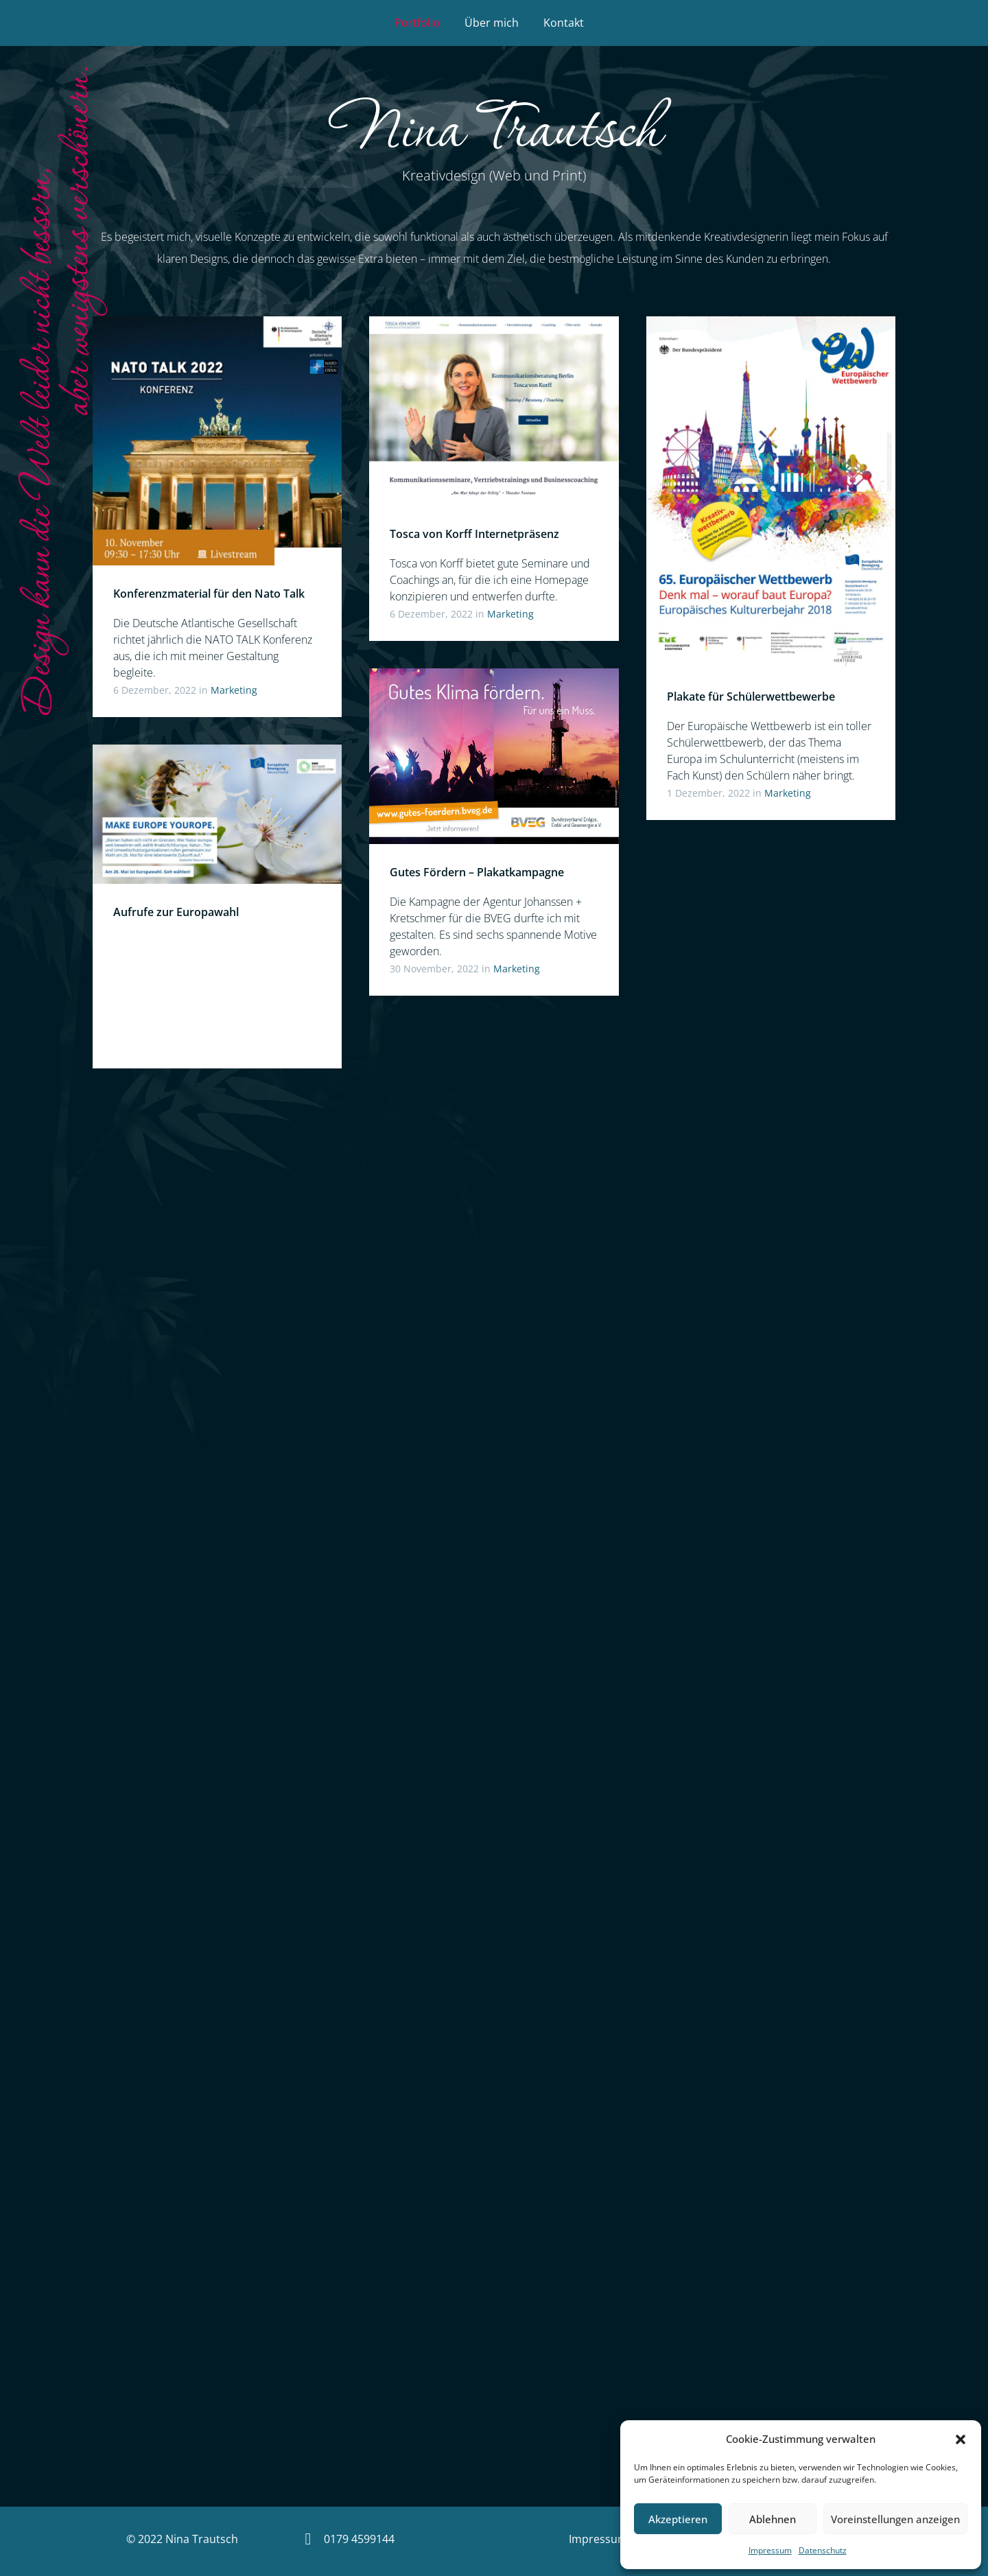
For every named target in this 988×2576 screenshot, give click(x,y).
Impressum (770, 2550)
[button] (960, 2439)
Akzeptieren (677, 2519)
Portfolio (417, 23)
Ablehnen (772, 2519)
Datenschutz (823, 2550)
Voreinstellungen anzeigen (895, 2519)
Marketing (234, 689)
